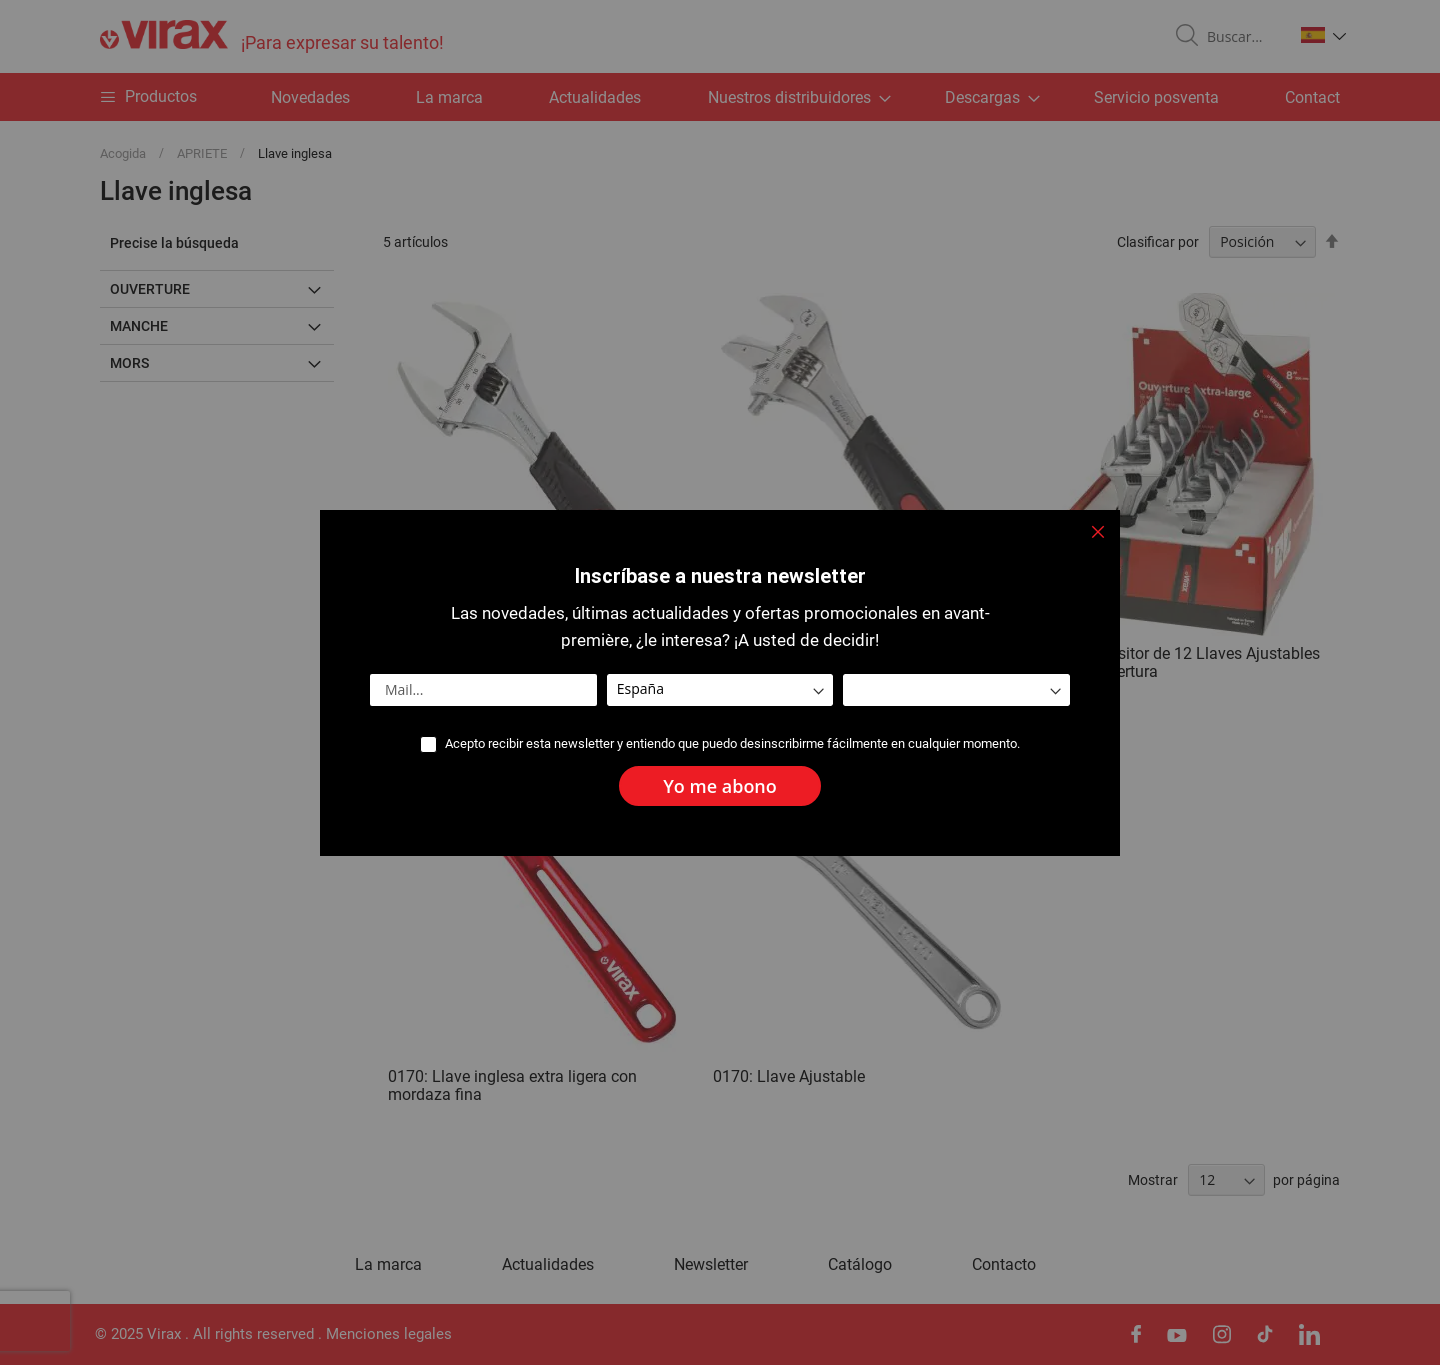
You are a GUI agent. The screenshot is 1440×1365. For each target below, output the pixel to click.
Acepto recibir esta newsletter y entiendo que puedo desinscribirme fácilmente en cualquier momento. (732, 743)
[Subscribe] (720, 786)
